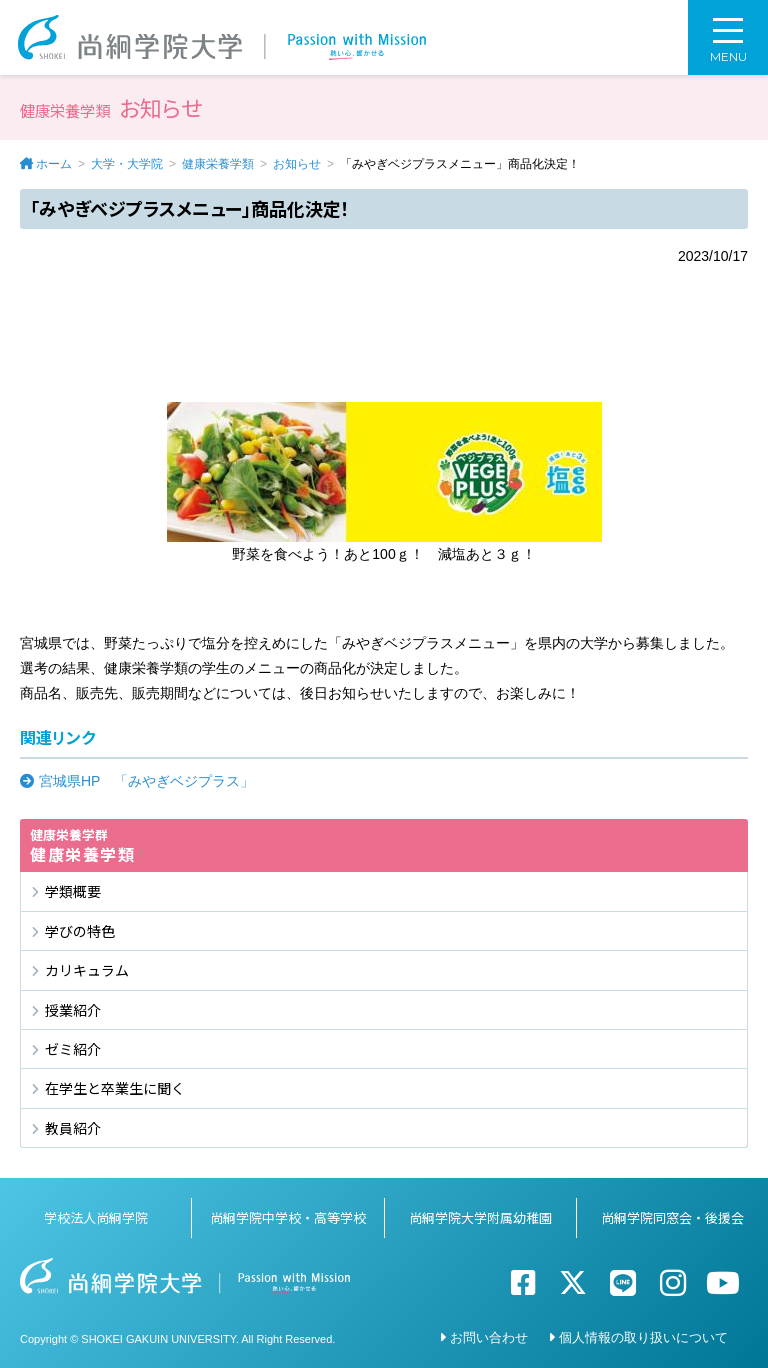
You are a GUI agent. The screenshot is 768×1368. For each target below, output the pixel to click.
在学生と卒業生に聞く (115, 1088)
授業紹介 (73, 1010)
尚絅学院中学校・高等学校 (288, 1217)
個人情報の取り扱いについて (643, 1337)
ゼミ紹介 (73, 1049)
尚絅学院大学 (222, 37)
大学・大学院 (127, 164)
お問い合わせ (489, 1337)
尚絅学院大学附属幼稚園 (480, 1217)
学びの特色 (80, 931)
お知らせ (297, 164)
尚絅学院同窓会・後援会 (672, 1217)
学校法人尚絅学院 (96, 1217)
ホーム (54, 164)
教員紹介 (73, 1128)
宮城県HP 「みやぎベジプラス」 (146, 781)
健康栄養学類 (218, 164)
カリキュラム (87, 970)
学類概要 (73, 891)
